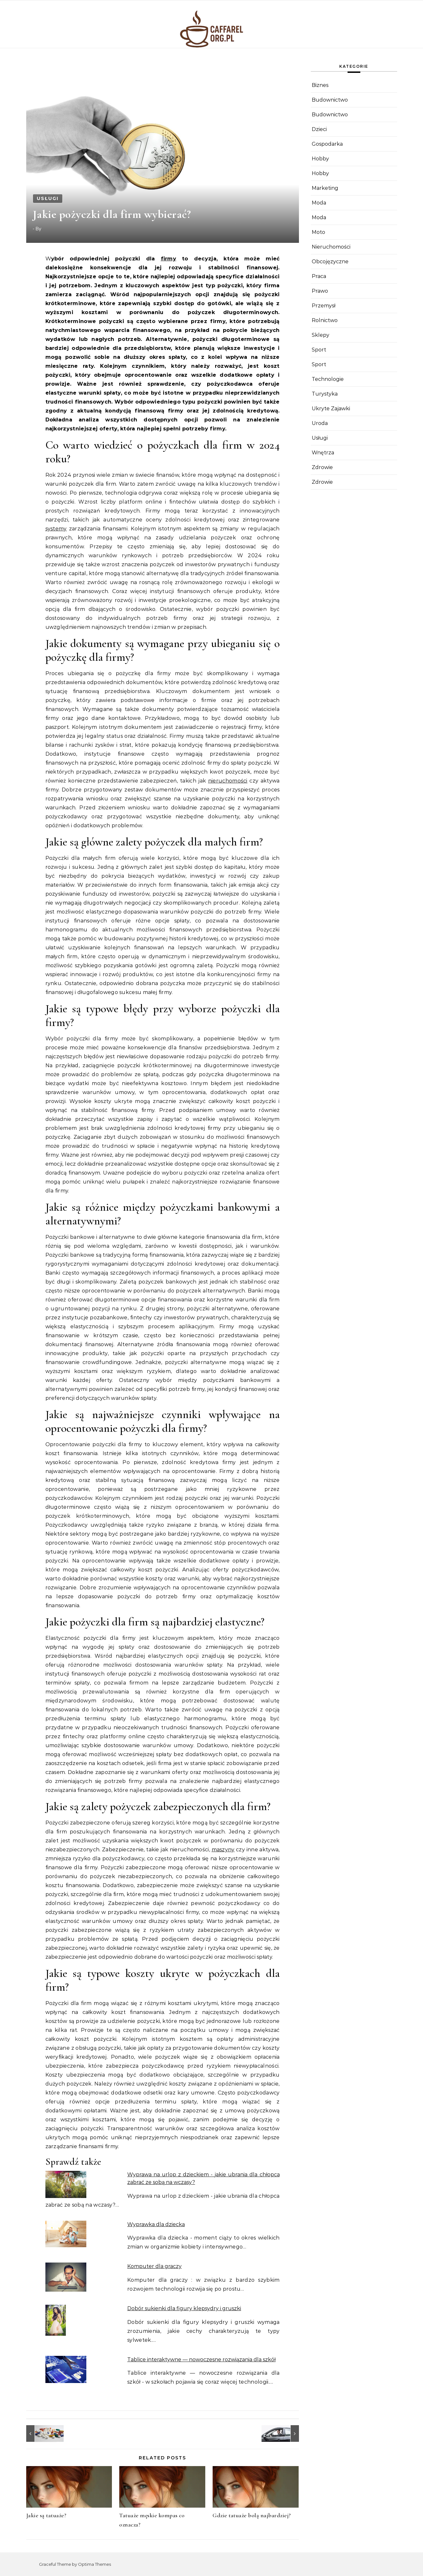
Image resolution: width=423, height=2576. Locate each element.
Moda (319, 203)
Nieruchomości (331, 247)
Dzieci (319, 129)
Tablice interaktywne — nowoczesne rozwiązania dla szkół (201, 2359)
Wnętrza (323, 453)
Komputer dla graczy (154, 2266)
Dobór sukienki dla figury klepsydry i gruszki (184, 2308)
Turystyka (325, 394)
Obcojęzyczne (330, 261)
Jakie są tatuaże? (46, 2515)
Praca (319, 276)
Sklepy (320, 335)
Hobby (320, 159)
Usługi (48, 198)
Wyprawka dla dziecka (156, 2224)
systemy (56, 529)
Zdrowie (322, 467)
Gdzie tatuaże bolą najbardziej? (252, 2515)
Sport (319, 350)
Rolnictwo (325, 320)
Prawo (320, 291)
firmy (168, 259)
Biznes (320, 85)
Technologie (328, 379)
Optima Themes (94, 2564)
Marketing (325, 188)
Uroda (320, 423)
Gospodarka (327, 144)
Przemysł (323, 306)
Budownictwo (330, 100)
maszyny (223, 1850)
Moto (318, 232)
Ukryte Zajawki (331, 408)
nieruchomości (227, 781)
